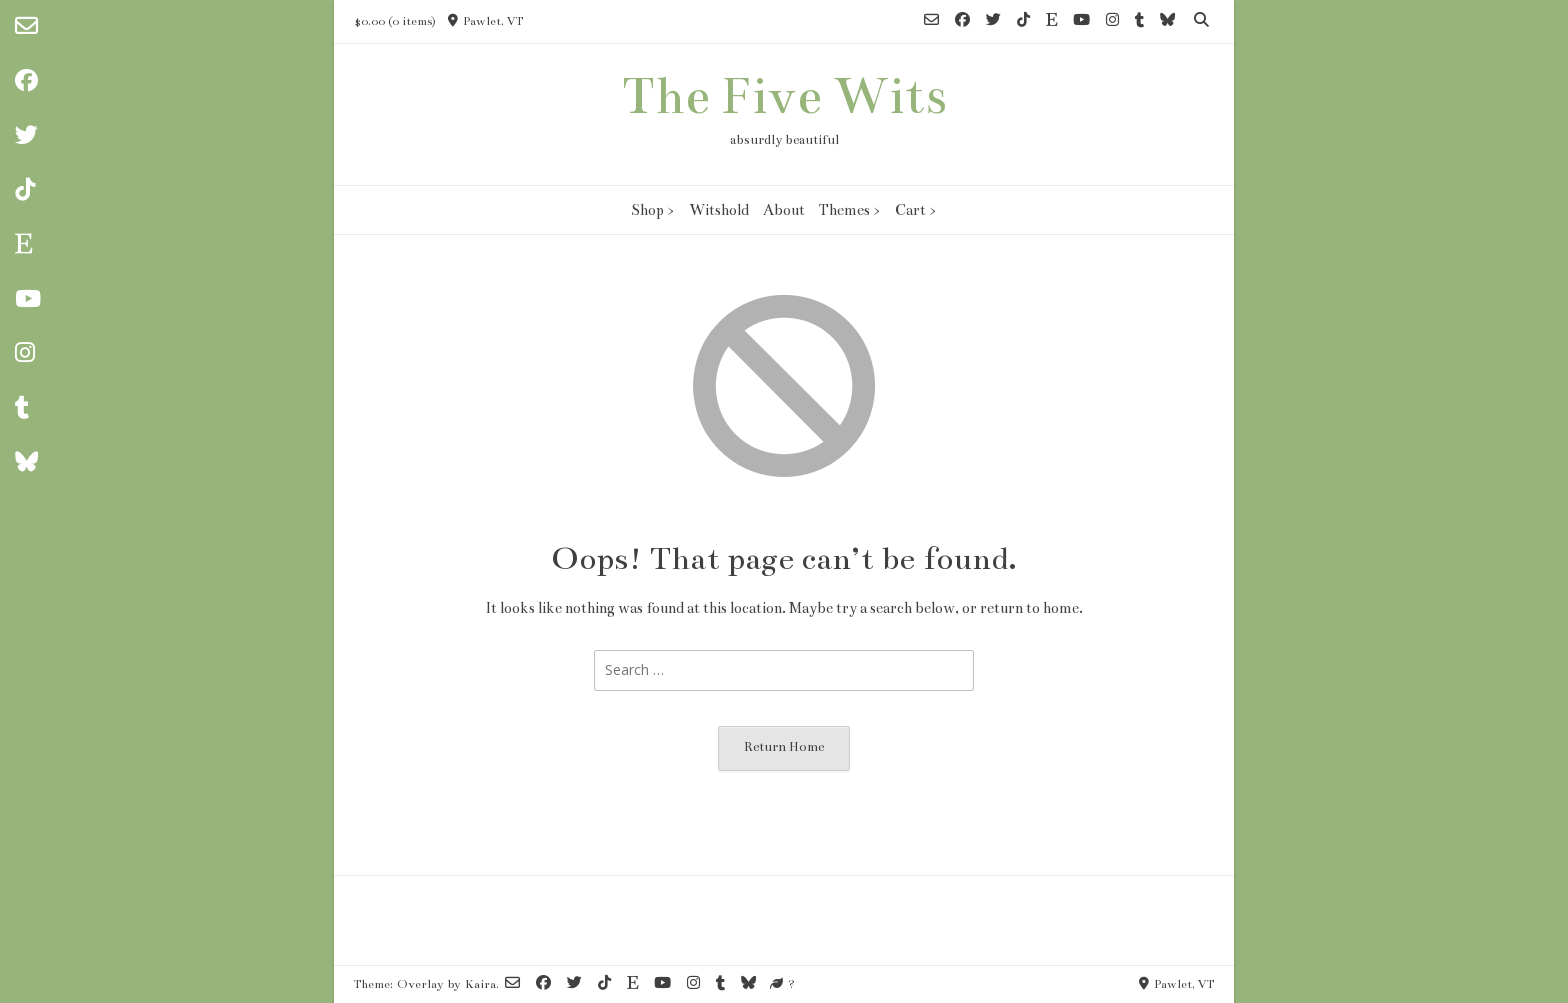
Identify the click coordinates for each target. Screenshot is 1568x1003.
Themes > (850, 210)
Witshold (719, 210)
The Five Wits (784, 96)
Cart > (916, 210)
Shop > (653, 210)
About (784, 210)
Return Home (784, 747)
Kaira (480, 984)
